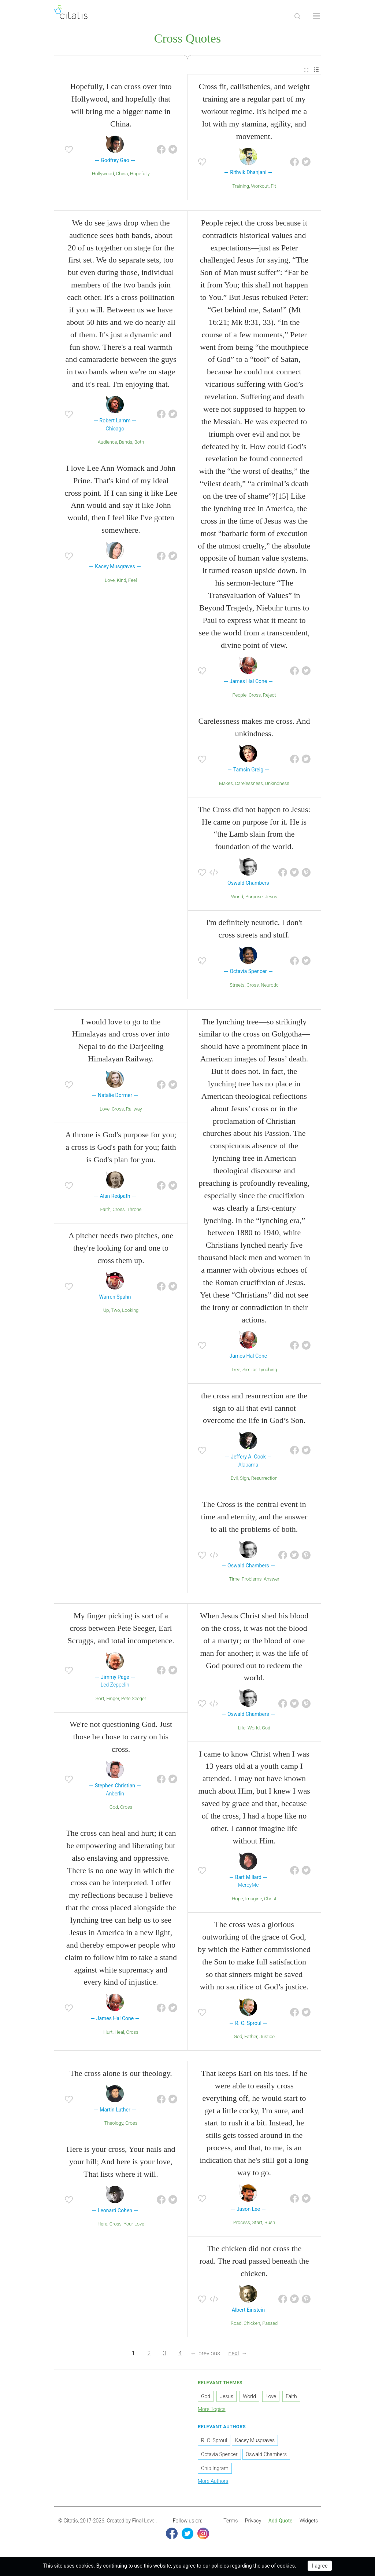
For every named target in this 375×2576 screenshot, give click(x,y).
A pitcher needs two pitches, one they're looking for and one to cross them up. (120, 1248)
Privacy (253, 2521)
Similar (249, 1369)
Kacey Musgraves (255, 2440)
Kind (121, 580)
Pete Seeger (133, 1698)
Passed (270, 2323)
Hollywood (103, 173)
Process (241, 2222)
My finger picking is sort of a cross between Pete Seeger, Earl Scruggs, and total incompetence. (120, 1628)
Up (106, 1310)
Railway (134, 1109)
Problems (252, 1579)
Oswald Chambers (266, 2454)
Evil (234, 1478)
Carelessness (249, 783)
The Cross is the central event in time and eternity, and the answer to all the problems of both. (254, 1517)
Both (139, 442)
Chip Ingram (215, 2468)
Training (240, 186)
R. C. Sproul (214, 2440)
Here (102, 2224)
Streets (237, 985)
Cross (255, 695)
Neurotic (269, 985)
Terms (230, 2521)
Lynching (268, 1369)
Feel (132, 580)
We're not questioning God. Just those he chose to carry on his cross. (121, 1737)
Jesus (271, 896)
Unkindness (277, 783)
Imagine (253, 1898)
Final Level (144, 2521)
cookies (84, 2566)
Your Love (134, 2224)
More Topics (212, 2409)
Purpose (254, 896)
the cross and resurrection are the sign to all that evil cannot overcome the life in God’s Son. (254, 1408)
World (237, 896)
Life (242, 1728)
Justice (267, 2036)
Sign (244, 1478)
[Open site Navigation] (316, 16)
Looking (130, 1310)
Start (257, 2222)
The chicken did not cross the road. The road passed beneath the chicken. (254, 2261)
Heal (119, 2032)
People (240, 695)
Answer (271, 1579)
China (122, 173)
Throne (134, 1209)
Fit (273, 186)
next (234, 2353)
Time (234, 1579)
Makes (226, 783)
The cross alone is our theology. (121, 2073)
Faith (105, 1209)
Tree (235, 1369)
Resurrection (264, 1478)
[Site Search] (297, 16)
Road (236, 2323)
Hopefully (140, 173)
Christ (270, 1898)
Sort (100, 1698)
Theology (113, 2123)
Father (250, 2036)
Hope (237, 1898)
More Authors (213, 2481)
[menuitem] (306, 70)
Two (115, 1310)
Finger (112, 1698)
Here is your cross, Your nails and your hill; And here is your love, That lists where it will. (121, 2161)
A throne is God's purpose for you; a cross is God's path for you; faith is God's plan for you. (120, 1147)
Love (110, 580)
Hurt (107, 2032)
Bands (125, 442)
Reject (269, 695)
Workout (260, 186)
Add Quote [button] (280, 2521)
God (113, 1807)
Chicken (252, 2323)
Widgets (309, 2521)
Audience (107, 442)
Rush (269, 2222)
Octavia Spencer (219, 2454)
